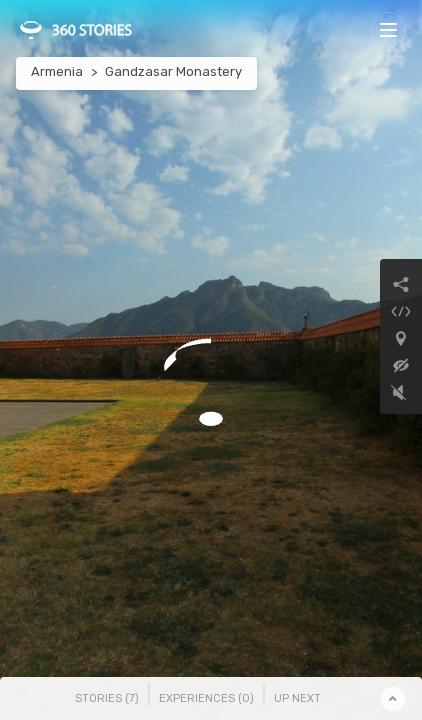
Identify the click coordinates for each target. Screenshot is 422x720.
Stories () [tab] (107, 698)
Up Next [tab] (297, 698)
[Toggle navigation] (388, 29)
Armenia (57, 71)
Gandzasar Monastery (173, 71)
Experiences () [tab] (206, 698)
